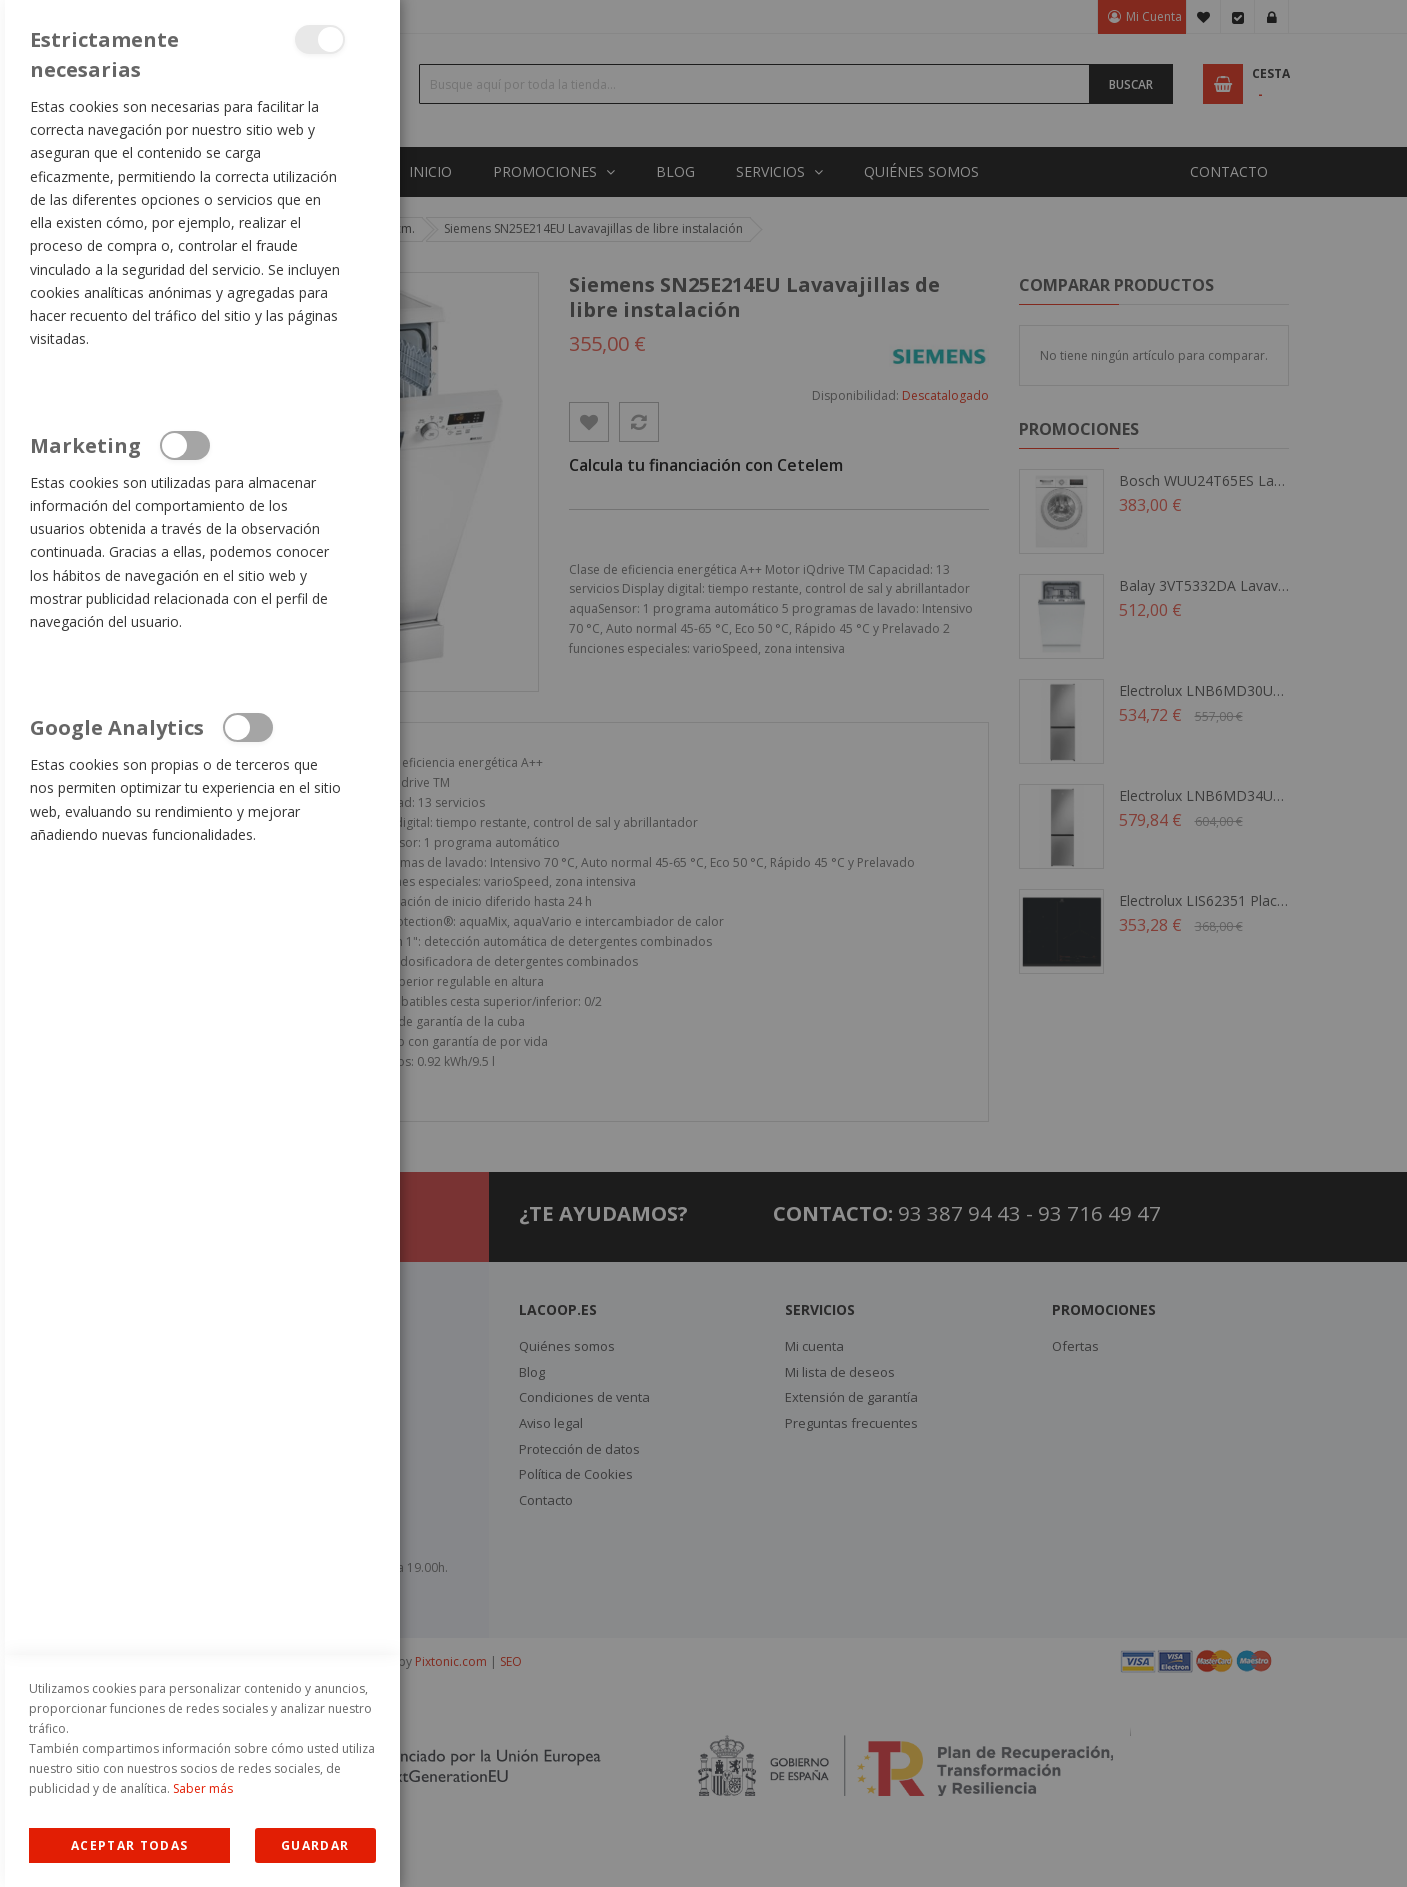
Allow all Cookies (129, 1845)
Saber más (203, 1788)
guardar (315, 1845)
